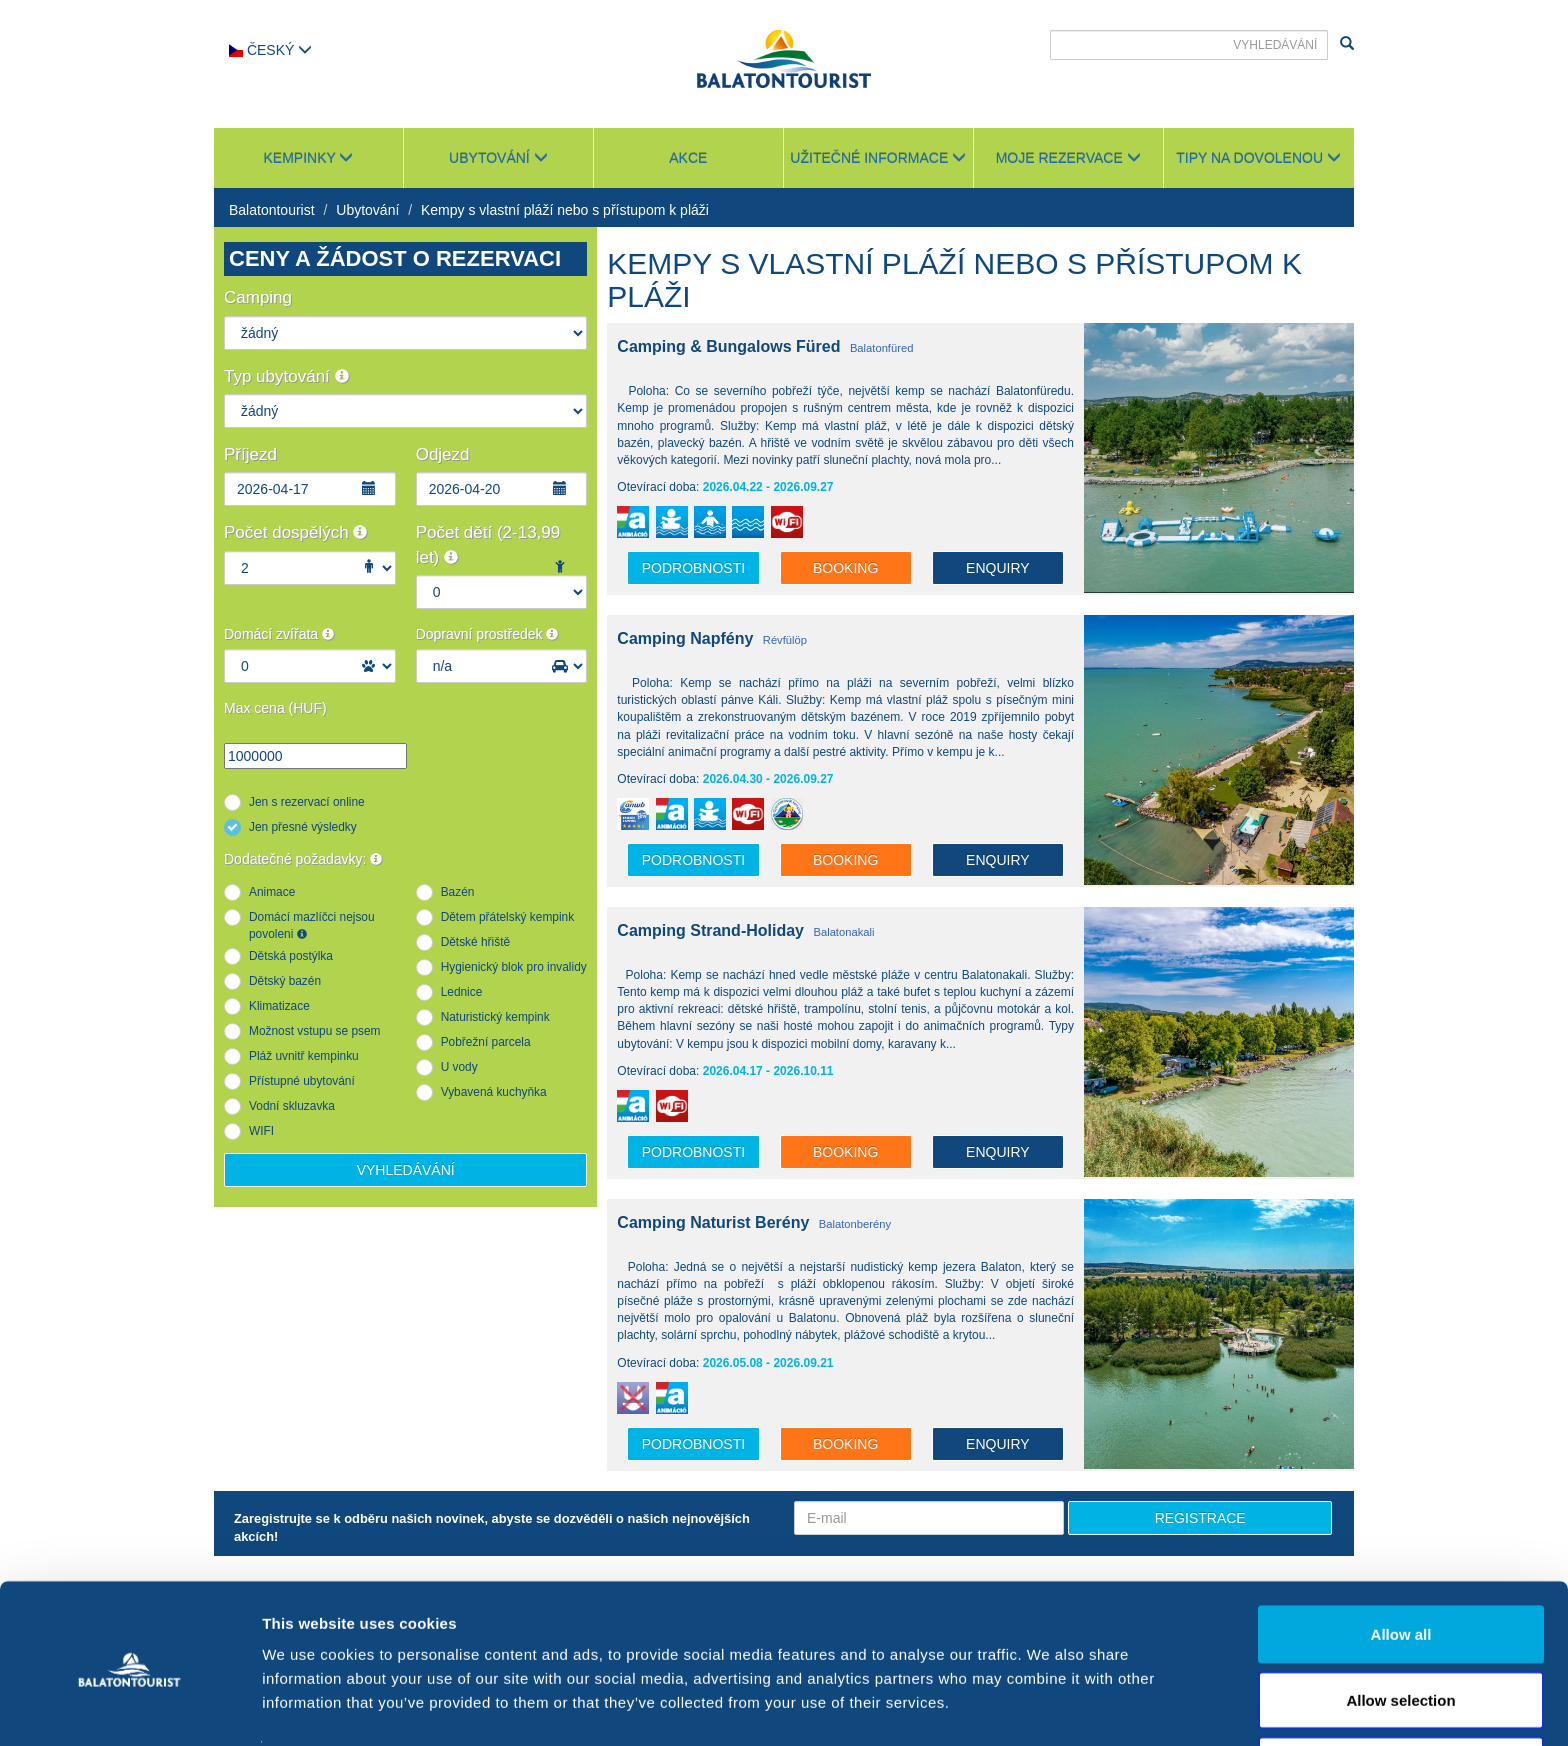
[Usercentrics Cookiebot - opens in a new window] (129, 1707)
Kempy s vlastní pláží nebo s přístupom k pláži (565, 210)
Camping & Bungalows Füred (728, 346)
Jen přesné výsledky (303, 827)
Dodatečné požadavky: (303, 859)
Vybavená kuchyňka (494, 1092)
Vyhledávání (406, 1170)
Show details (1049, 1694)
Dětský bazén (285, 981)
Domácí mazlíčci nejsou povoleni (312, 925)
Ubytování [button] (498, 158)
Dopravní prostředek (487, 634)
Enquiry (998, 568)
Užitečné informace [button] (878, 158)
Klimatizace (279, 1006)
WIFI (261, 1131)
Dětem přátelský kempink (508, 917)
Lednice (462, 992)
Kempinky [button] (308, 158)
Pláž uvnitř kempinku (304, 1056)
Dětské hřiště (475, 942)
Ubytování (367, 210)
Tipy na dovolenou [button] (1258, 158)
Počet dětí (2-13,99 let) (488, 544)
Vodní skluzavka (292, 1106)
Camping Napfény (685, 638)
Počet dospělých (295, 532)
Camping (258, 297)
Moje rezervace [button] (1068, 158)
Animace (272, 892)
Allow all (1401, 1561)
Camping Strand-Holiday (710, 930)
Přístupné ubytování (302, 1081)
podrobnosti (693, 568)
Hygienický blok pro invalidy (514, 967)
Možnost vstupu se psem (315, 1031)
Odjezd (443, 454)
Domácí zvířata (279, 634)
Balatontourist (272, 210)
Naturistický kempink (495, 1017)
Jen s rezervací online (307, 802)
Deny (1401, 1692)
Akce (688, 158)
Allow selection (1400, 1627)
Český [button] (270, 50)
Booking (845, 568)
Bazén (458, 892)
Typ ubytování (286, 376)
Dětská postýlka (291, 956)
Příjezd (250, 454)
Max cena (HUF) (275, 708)
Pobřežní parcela (486, 1042)
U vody (459, 1067)
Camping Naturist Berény (713, 1222)
